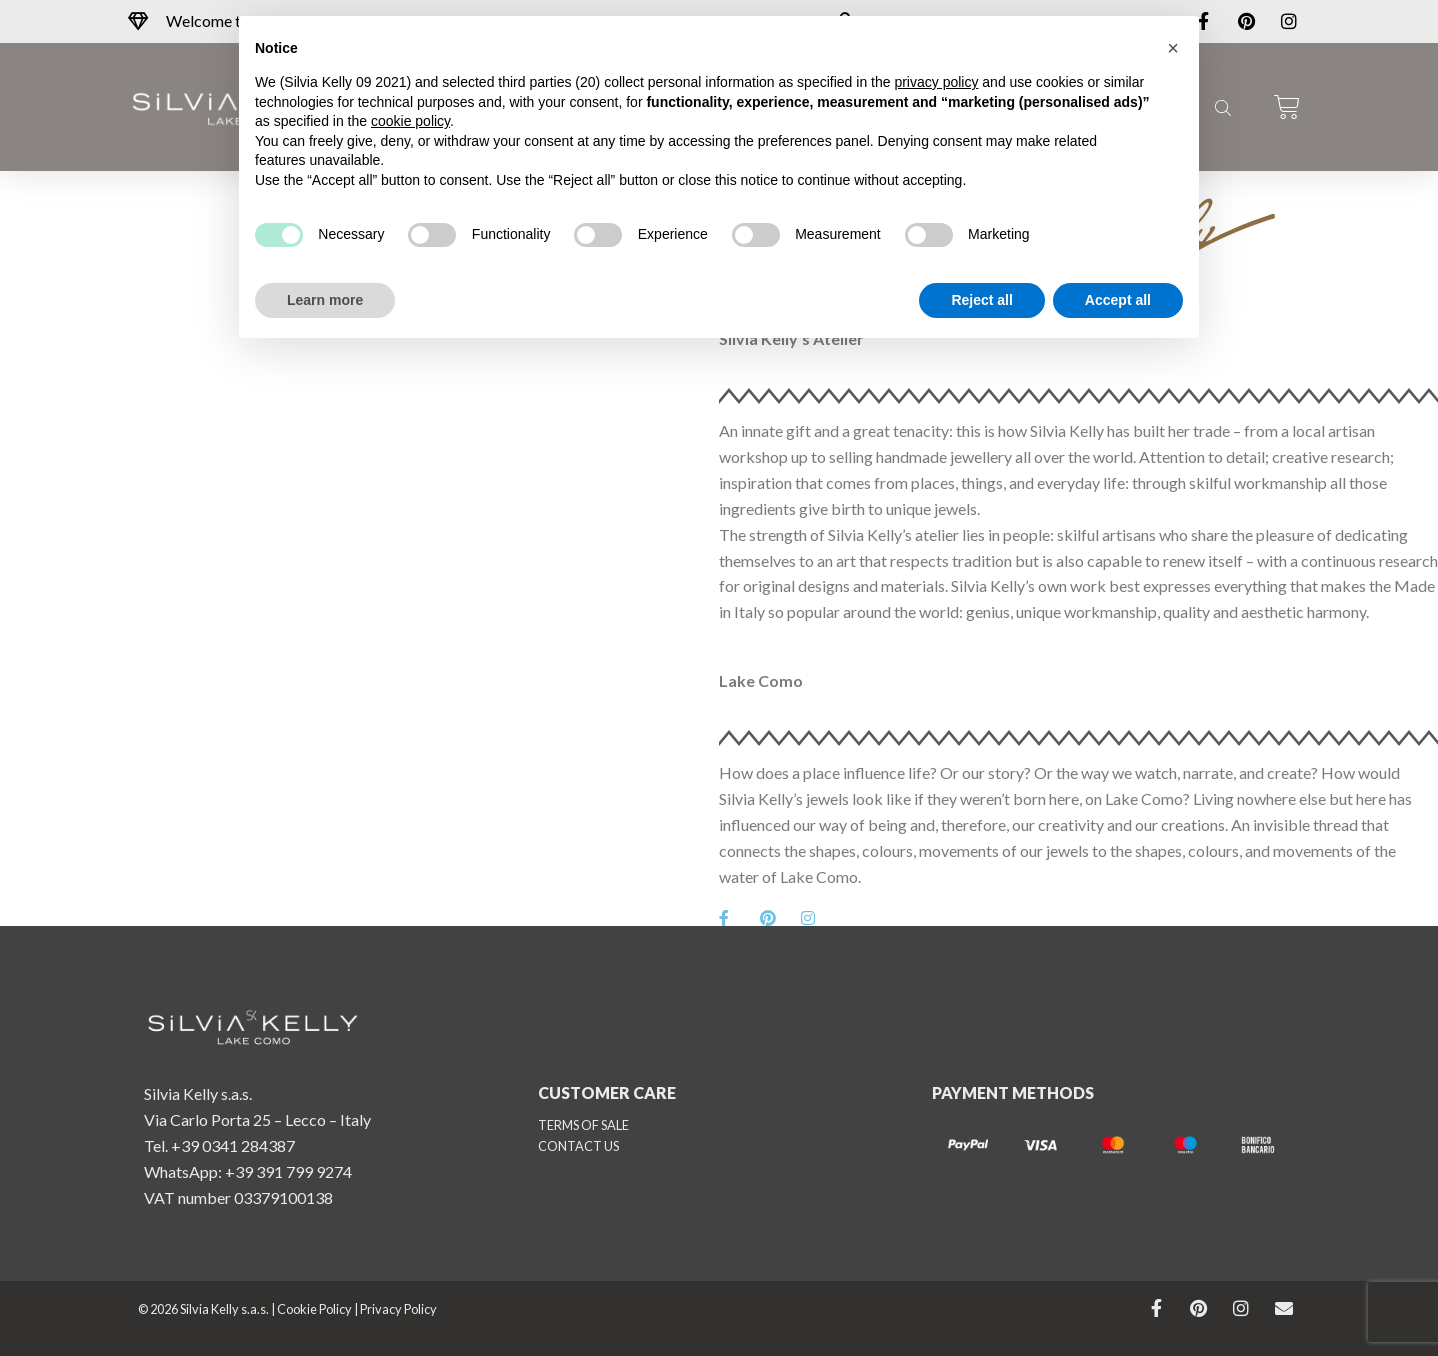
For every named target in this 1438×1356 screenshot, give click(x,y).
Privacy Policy (398, 1309)
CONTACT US (578, 1146)
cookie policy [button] (410, 121)
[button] (1173, 48)
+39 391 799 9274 (288, 1171)
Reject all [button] (981, 300)
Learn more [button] (325, 300)
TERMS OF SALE (583, 1125)
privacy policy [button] (936, 82)
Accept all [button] (1118, 300)
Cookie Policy (314, 1309)
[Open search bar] (1221, 107)
